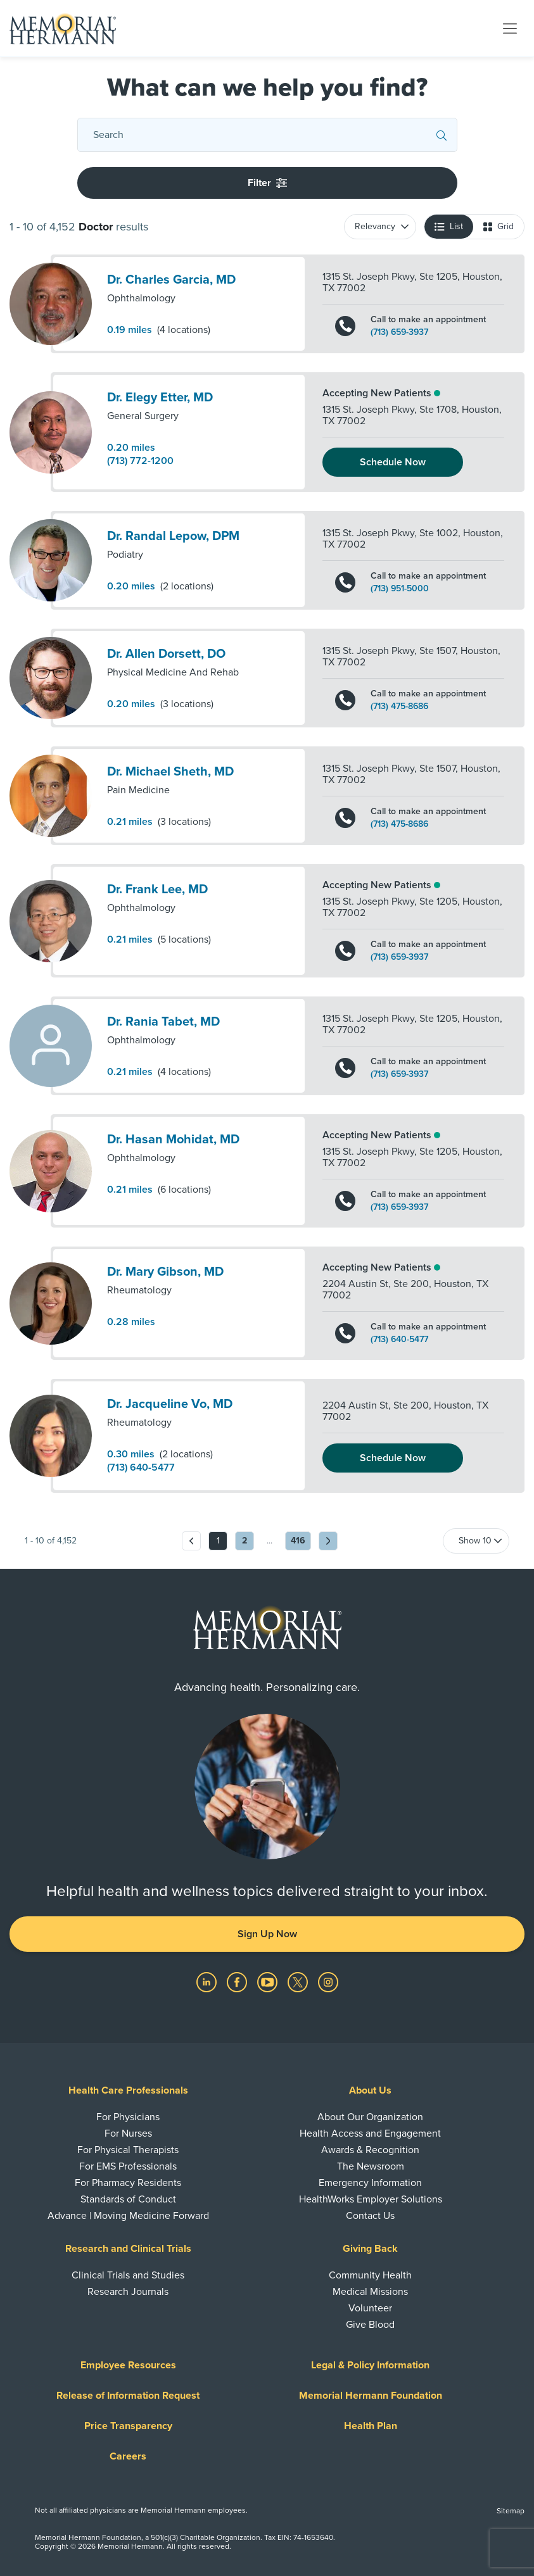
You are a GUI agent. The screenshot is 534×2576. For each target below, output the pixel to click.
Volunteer (370, 2308)
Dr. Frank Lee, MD (157, 889)
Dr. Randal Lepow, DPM (173, 536)
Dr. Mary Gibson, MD (165, 1271)
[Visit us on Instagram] (328, 1981)
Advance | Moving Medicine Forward (128, 2215)
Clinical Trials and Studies (128, 2275)
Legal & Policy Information (370, 2365)
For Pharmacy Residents (128, 2183)
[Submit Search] (441, 135)
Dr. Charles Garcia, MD (171, 279)
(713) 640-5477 (399, 1340)
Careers (128, 2456)
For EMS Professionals (128, 2166)
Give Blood (370, 2324)
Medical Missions (370, 2291)
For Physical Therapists (128, 2150)
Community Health (370, 2275)
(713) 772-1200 (140, 461)
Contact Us (370, 2215)
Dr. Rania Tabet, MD (163, 1021)
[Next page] (328, 1540)
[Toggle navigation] (509, 27)
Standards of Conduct (128, 2199)
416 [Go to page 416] (298, 1540)
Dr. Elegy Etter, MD (160, 397)
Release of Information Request (128, 2395)
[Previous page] (191, 1540)
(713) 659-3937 (399, 332)
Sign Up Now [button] (267, 1934)
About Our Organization (370, 2117)
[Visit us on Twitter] (299, 1981)
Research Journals (127, 2291)
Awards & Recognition (370, 2150)
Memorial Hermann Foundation (370, 2395)
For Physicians (128, 2117)
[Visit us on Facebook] (238, 1981)
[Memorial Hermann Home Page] (63, 28)
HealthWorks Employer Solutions (370, 2199)
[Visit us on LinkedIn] (207, 1981)
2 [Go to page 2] (244, 1540)
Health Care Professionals (128, 2090)
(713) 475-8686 (399, 706)
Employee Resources (128, 2365)
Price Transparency (128, 2426)
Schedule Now (393, 462)
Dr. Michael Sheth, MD (170, 771)
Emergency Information (370, 2183)
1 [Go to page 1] (218, 1540)
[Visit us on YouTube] (268, 1981)
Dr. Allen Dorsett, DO (166, 654)
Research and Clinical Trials (128, 2248)
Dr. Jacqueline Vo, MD (169, 1404)
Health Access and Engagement (370, 2133)
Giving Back (370, 2248)
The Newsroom (370, 2166)
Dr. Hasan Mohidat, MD (173, 1139)
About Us (370, 2090)
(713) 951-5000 (400, 589)
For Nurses (128, 2133)
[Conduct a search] (264, 135)
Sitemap (510, 2510)
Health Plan (370, 2426)
